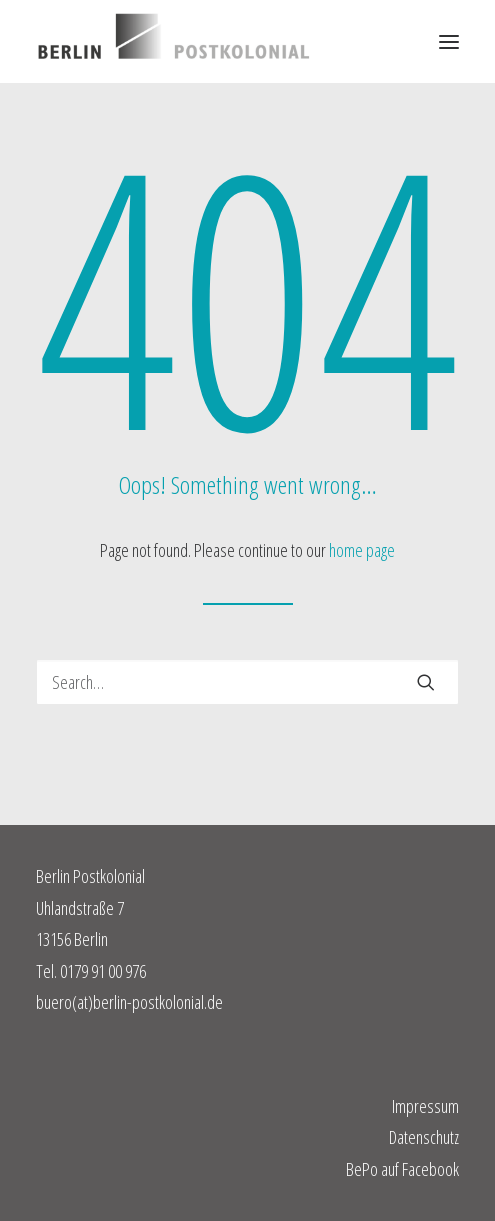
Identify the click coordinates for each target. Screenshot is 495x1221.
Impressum (425, 1106)
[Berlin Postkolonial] (173, 41)
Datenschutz (424, 1137)
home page (362, 550)
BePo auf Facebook (402, 1169)
